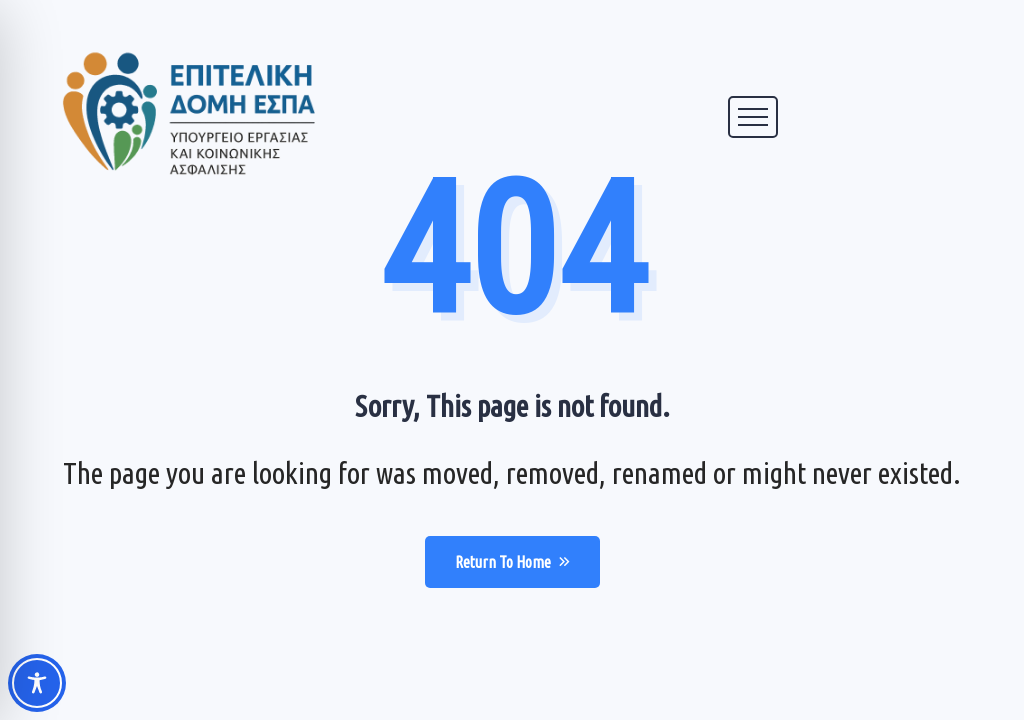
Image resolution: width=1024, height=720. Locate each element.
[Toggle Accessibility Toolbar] (37, 683)
